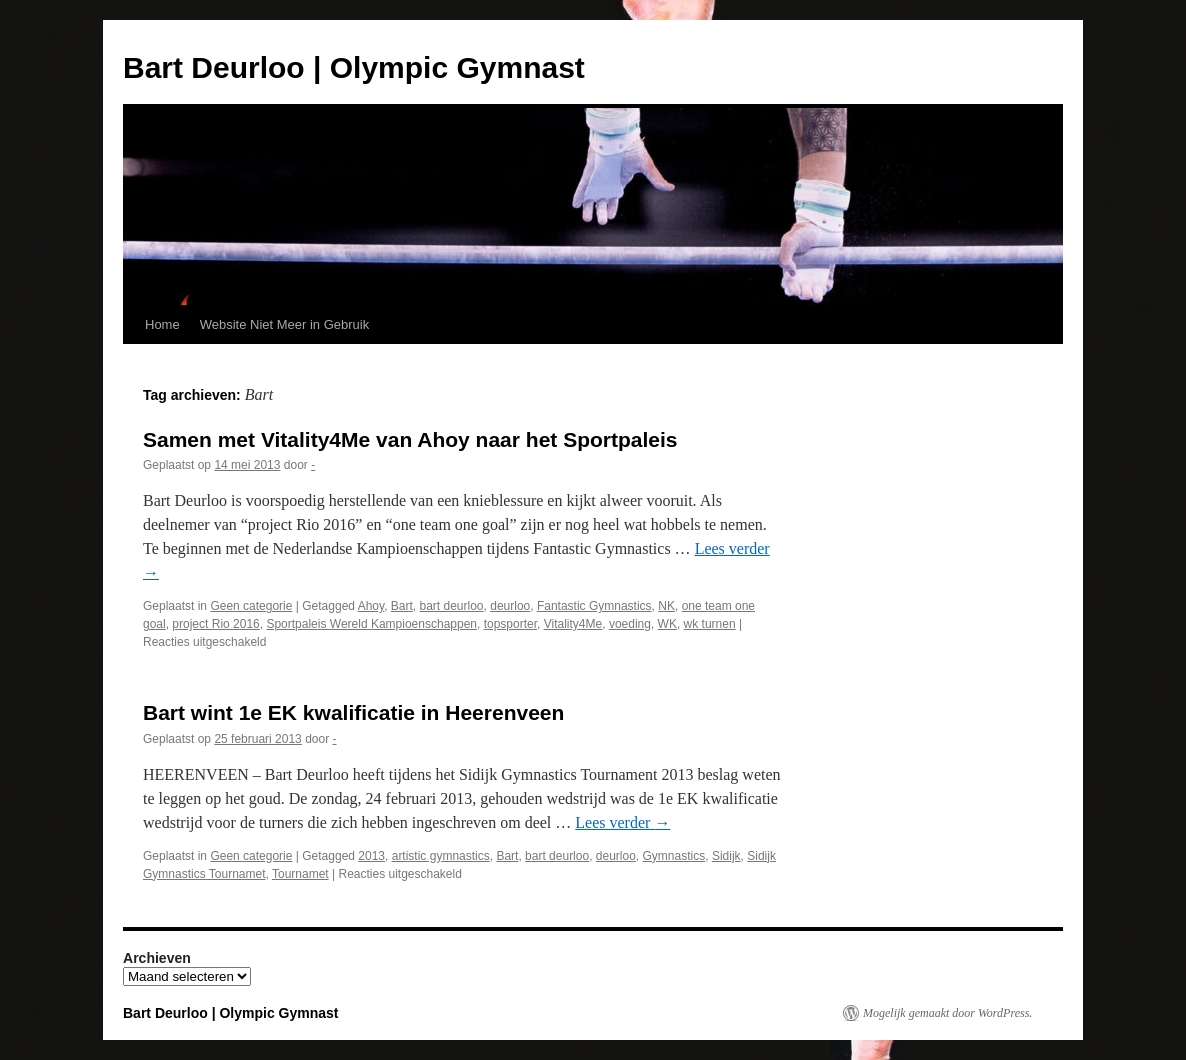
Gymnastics (674, 856)
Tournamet (300, 874)
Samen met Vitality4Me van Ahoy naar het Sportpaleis (410, 439)
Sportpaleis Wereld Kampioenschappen (371, 624)
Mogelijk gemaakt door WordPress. (947, 1013)
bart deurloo (451, 606)
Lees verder (622, 822)
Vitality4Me (573, 624)
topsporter (510, 624)
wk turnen (710, 624)
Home (162, 324)
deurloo (510, 606)
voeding (630, 624)
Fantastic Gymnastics (594, 606)
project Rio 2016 (215, 624)
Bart (402, 606)
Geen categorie (251, 606)
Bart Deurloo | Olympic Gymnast (354, 67)
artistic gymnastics (441, 856)
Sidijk (726, 856)
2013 (371, 856)
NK (666, 606)
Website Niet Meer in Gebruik (285, 324)
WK (667, 624)
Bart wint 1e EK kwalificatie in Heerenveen (353, 712)
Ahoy (371, 606)
